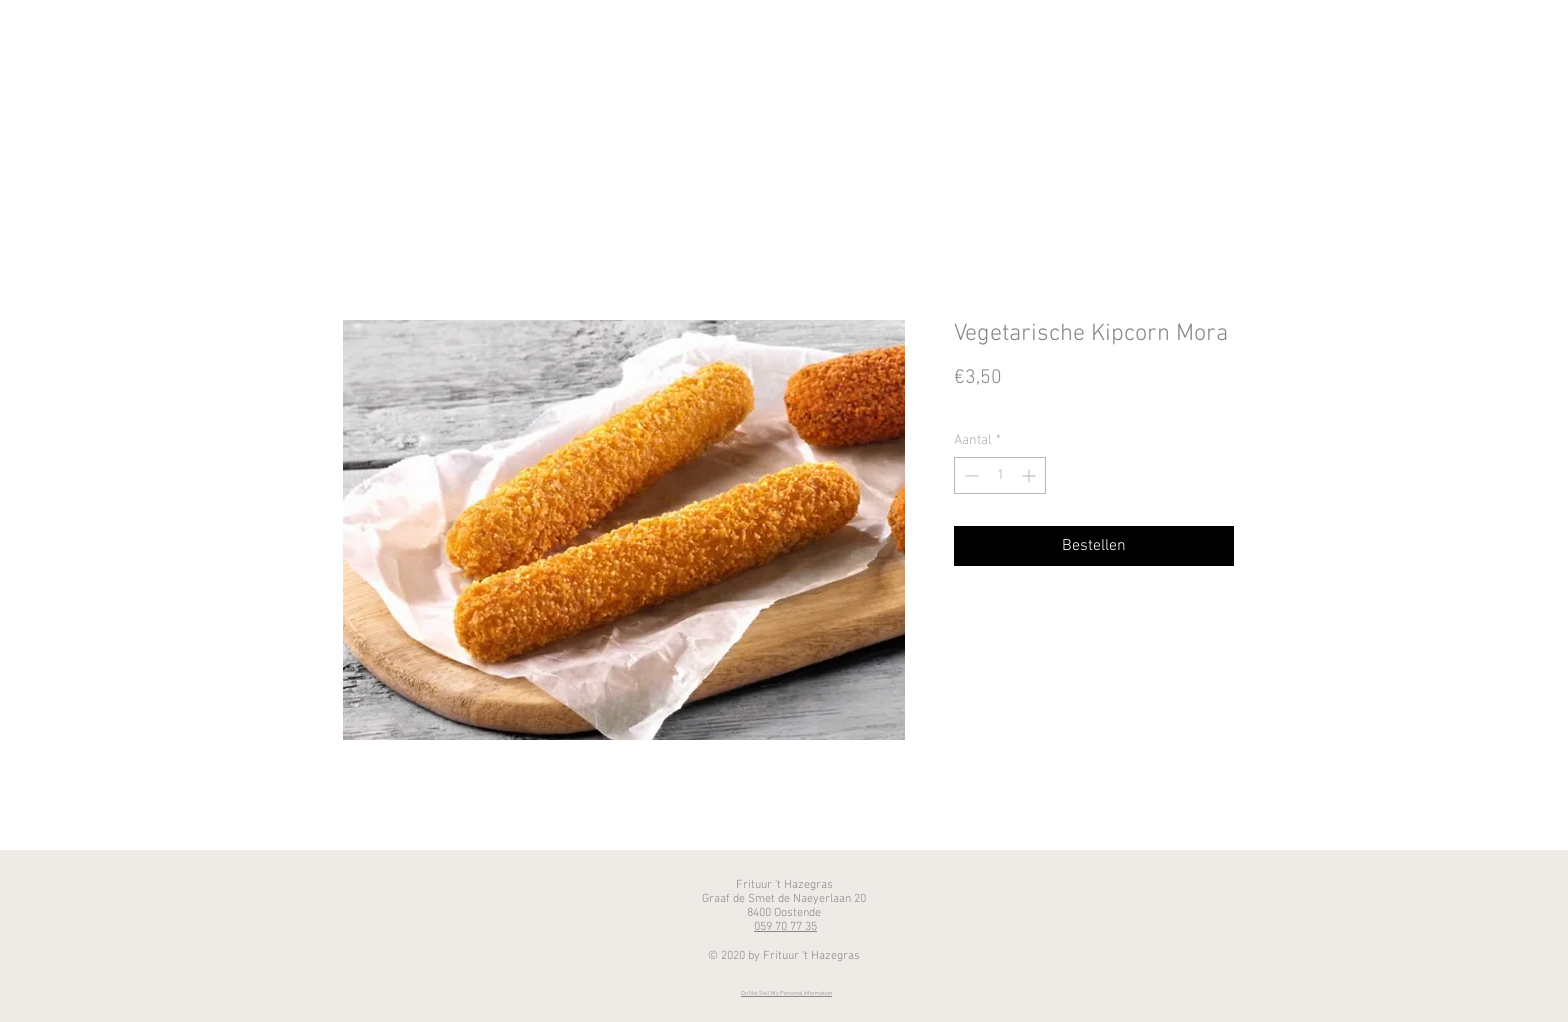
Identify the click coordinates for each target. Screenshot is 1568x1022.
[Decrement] (969, 475)
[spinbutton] (1000, 475)
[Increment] (1030, 475)
